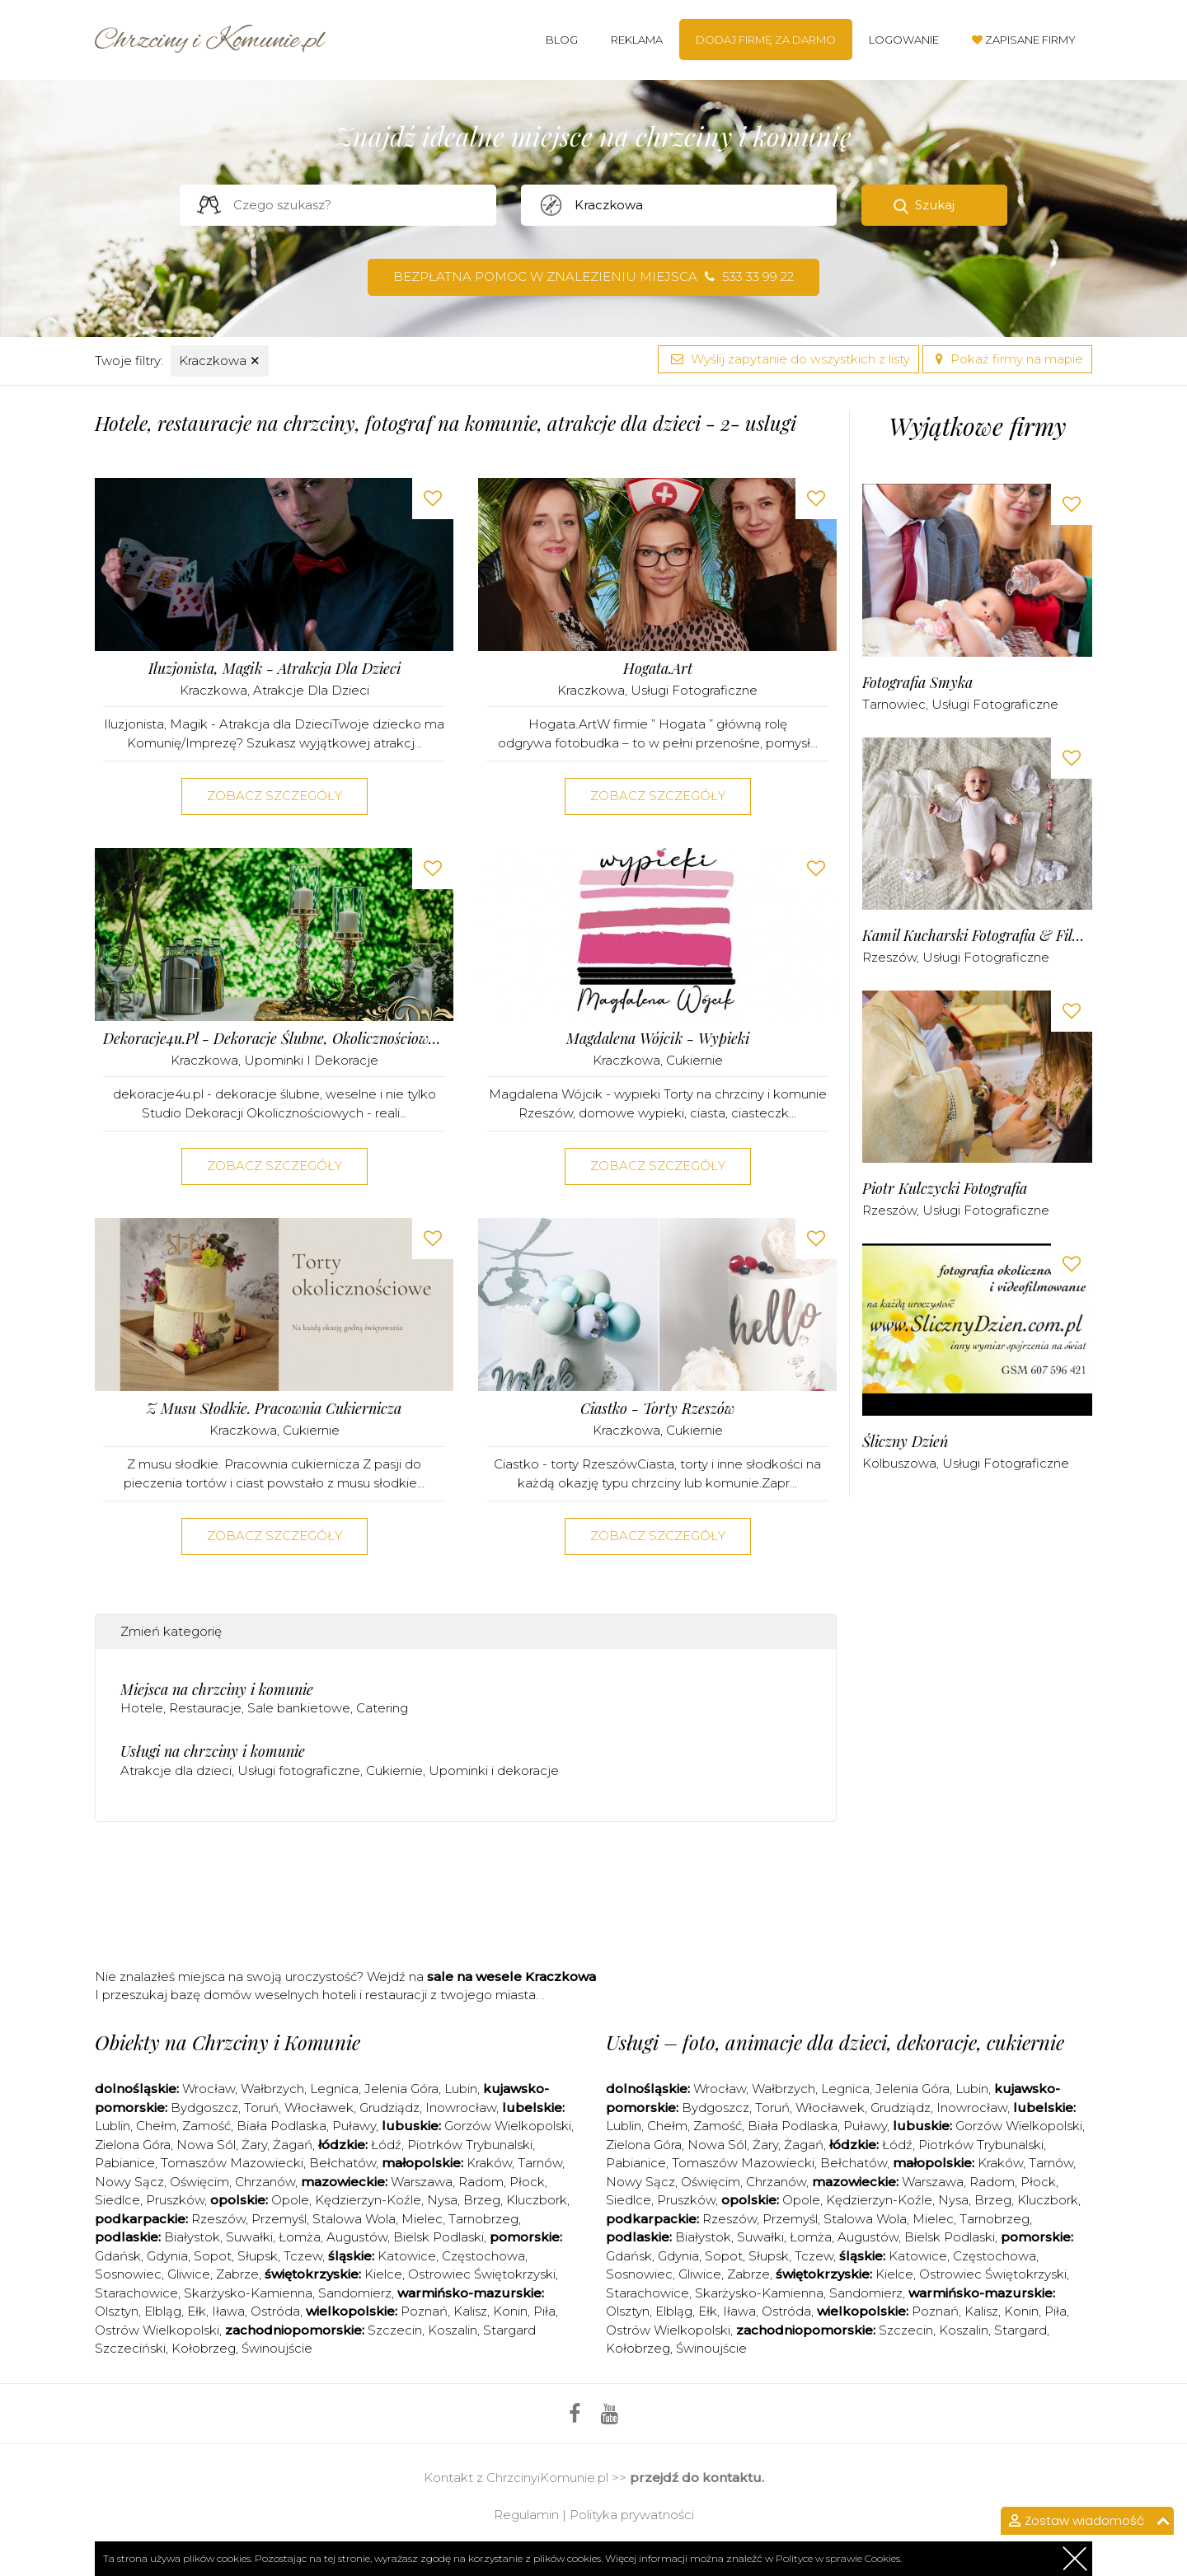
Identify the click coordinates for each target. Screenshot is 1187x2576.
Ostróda (275, 2311)
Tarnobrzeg (483, 2219)
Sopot (213, 2256)
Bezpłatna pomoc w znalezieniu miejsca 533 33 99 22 (593, 276)
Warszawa (422, 2182)
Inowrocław (460, 2107)
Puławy (354, 2125)
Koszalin (452, 2330)
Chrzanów (265, 2182)
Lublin (112, 2125)
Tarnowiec (894, 704)
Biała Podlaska (281, 2125)
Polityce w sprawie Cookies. (839, 2558)
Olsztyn (116, 2311)
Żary (254, 2144)
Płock (527, 2182)
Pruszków (175, 2200)
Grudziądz (389, 2107)
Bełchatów (342, 2163)
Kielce (383, 2274)
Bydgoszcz (204, 2107)
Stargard (1020, 2330)
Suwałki (249, 2237)
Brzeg (481, 2200)
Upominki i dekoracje (311, 1060)
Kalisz (470, 2311)
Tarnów (540, 2163)
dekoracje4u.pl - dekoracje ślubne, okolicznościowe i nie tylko (274, 1038)
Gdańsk (118, 2256)
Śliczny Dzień (905, 1441)
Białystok (192, 2237)
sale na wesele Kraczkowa (511, 1976)
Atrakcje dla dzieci (311, 690)
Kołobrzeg (203, 2348)
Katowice (407, 2256)
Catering (382, 1708)
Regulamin (526, 2514)
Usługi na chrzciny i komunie (212, 1751)
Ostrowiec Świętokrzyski (482, 2274)
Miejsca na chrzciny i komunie (216, 1689)
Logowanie (904, 39)
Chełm (156, 2125)
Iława (228, 2311)
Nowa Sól (206, 2144)
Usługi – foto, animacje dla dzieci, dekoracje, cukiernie (835, 2042)
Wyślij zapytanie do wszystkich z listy (788, 359)
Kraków (489, 2163)
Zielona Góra (133, 2144)
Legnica (334, 2088)
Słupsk (257, 2256)
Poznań (424, 2311)
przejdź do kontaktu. (697, 2477)
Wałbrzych (272, 2088)
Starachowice (136, 2293)
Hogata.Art (657, 668)
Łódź (386, 2144)
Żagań (292, 2144)
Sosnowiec (128, 2274)
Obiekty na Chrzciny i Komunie (227, 2042)
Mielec (422, 2219)
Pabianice (125, 2163)
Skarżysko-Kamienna (248, 2293)
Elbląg (162, 2311)
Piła (544, 2311)
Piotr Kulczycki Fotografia (944, 1188)
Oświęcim (199, 2182)
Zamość (206, 2125)
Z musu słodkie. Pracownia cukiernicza (274, 1408)
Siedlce (117, 2200)
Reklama (637, 39)
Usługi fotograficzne (694, 690)
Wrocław (208, 2088)
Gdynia (167, 2256)
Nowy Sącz (129, 2182)
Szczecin (395, 2330)
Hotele (141, 1708)
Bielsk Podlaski (438, 2237)
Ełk (196, 2311)
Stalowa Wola (354, 2219)
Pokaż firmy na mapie (1007, 359)
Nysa (442, 2200)
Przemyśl (279, 2219)
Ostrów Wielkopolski (157, 2330)
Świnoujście (277, 2348)
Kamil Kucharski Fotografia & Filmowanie (977, 935)
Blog (562, 39)
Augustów (356, 2237)
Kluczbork (536, 2200)
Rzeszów (889, 957)
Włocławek (319, 2107)
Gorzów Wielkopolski (507, 2125)
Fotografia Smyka (917, 682)
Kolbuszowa (899, 1463)
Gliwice (188, 2274)
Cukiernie (694, 1060)
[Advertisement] (466, 1900)
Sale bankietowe (298, 1708)
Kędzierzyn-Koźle (368, 2200)
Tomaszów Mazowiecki (232, 2163)
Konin (510, 2311)
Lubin (460, 2088)
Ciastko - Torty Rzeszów (657, 1408)
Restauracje (205, 1708)
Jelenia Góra (401, 2088)
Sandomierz (355, 2293)
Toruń (261, 2107)
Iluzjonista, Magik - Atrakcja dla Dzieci (274, 668)
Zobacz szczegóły (274, 795)
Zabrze (237, 2274)
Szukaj (935, 205)
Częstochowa (483, 2256)
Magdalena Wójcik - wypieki (657, 1038)
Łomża (300, 2237)
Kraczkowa (219, 360)
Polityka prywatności (632, 2514)
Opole (290, 2200)
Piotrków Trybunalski (470, 2144)
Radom (481, 2182)
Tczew (303, 2256)
